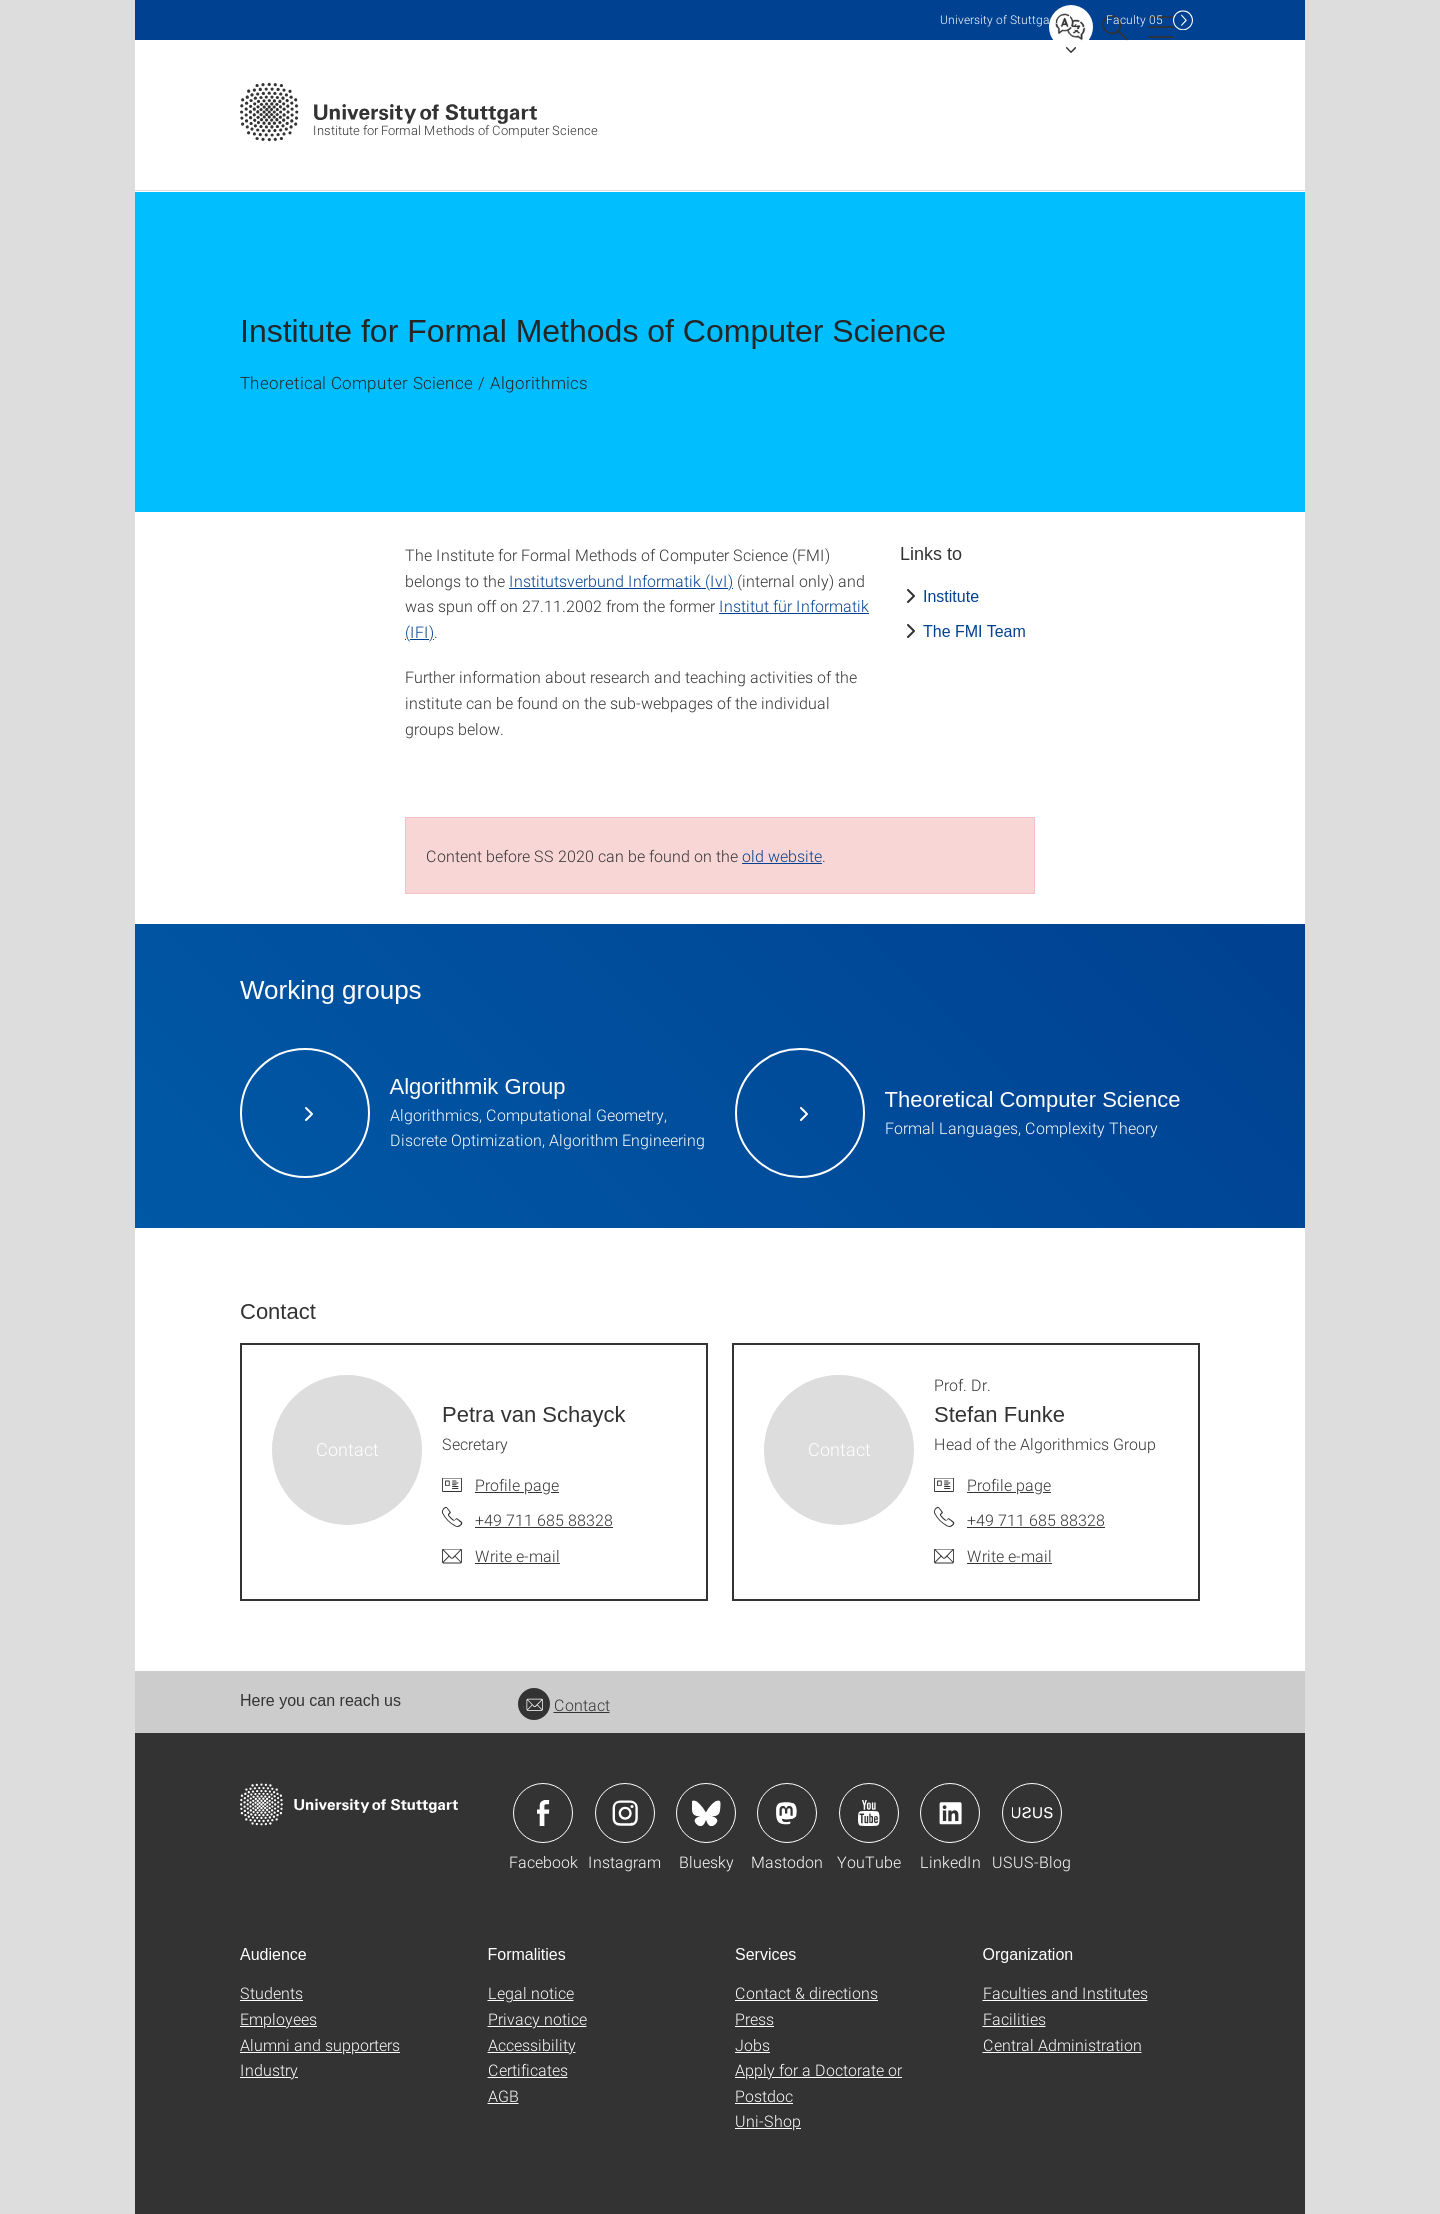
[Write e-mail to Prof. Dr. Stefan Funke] (993, 1556)
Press (754, 2018)
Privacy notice (537, 2018)
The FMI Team (974, 631)
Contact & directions (806, 1992)
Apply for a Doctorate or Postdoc (818, 2082)
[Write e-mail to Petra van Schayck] (501, 1556)
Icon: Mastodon (787, 1813)
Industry (269, 2069)
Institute (951, 596)
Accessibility (532, 2044)
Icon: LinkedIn (950, 1813)
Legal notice (531, 1992)
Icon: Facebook (543, 1813)
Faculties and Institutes (1065, 1992)
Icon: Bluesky (706, 1813)
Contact (564, 1704)
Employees (278, 2018)
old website (782, 855)
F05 (1134, 19)
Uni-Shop (768, 2120)
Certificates (528, 2069)
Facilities (1014, 2018)
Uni (999, 19)
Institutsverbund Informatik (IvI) (621, 580)
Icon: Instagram (625, 1813)
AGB (503, 2095)
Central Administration (1062, 2044)
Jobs (752, 2044)
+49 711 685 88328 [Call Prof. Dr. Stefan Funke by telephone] (1036, 1519)
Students (271, 1992)
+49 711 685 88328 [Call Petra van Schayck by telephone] (544, 1519)
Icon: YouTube (869, 1813)
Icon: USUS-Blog (1032, 1813)
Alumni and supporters (320, 2044)
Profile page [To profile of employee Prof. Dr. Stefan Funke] (1009, 1484)
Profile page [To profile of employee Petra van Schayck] (517, 1484)
